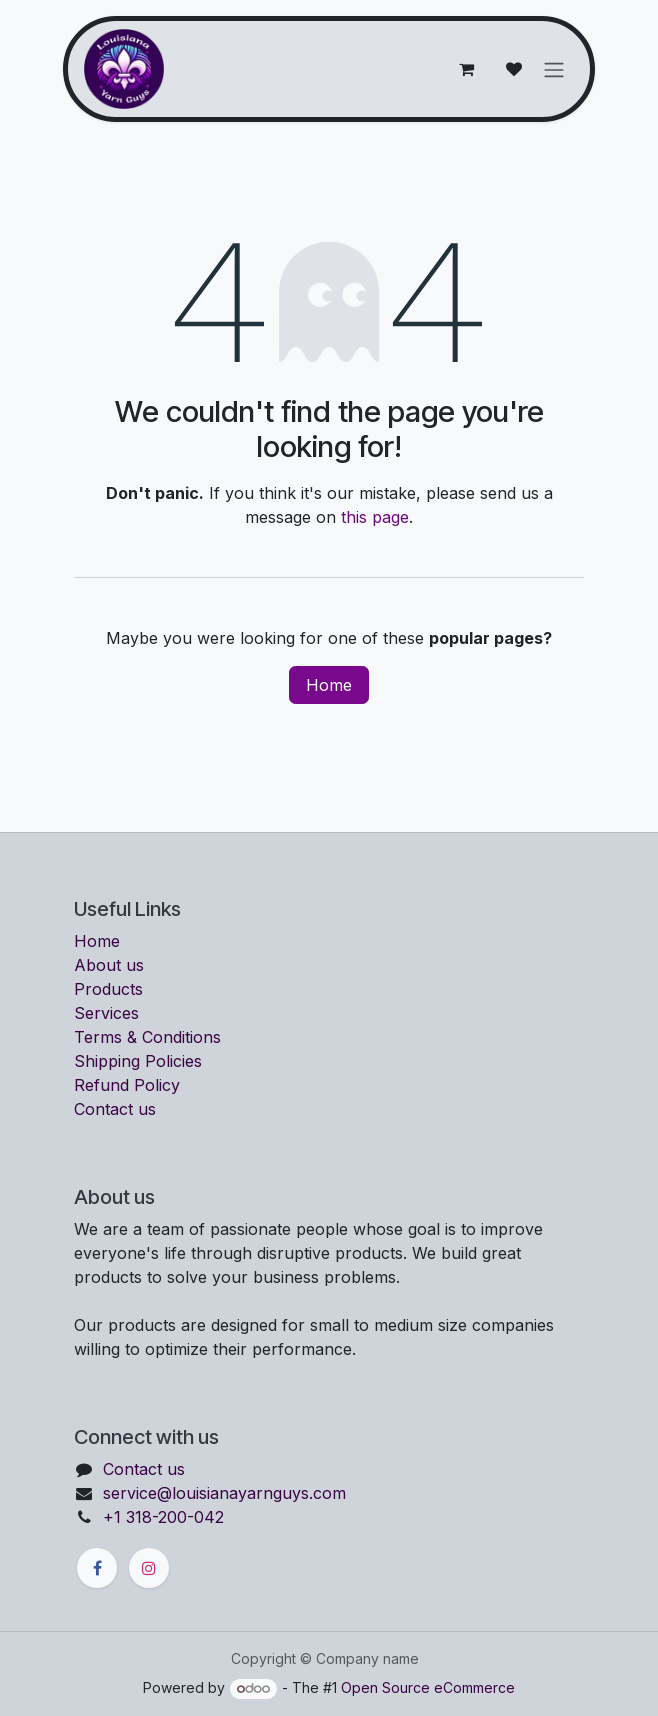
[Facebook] (97, 1568)
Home (329, 685)
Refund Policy (127, 1085)
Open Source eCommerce (428, 1687)
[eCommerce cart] (466, 69)
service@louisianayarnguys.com (224, 1493)
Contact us (115, 1109)
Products (108, 989)
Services (106, 1013)
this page (375, 517)
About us (109, 965)
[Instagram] (149, 1568)
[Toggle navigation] (554, 69)
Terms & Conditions (147, 1037)
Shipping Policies (138, 1061)
